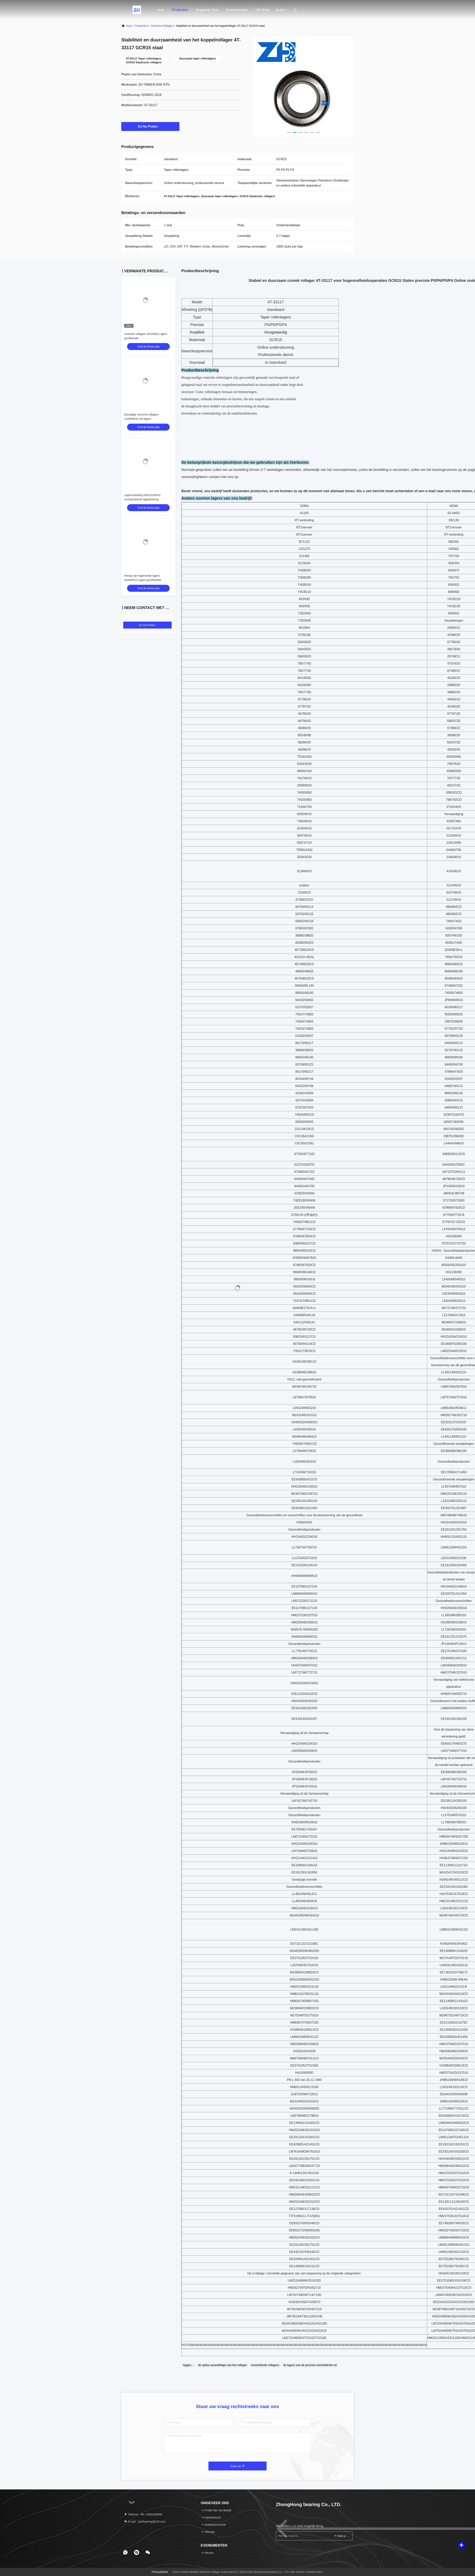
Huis (160, 10)
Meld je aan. (341, 2535)
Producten (180, 10)
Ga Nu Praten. (150, 126)
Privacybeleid (160, 2571)
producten (141, 25)
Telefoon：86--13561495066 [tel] (143, 2514)
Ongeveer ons (207, 10)
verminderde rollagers (265, 2365)
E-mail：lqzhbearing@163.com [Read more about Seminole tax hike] (144, 2521)
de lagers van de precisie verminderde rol (310, 2365)
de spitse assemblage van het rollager (222, 2365)
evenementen (237, 10)
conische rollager (162, 25)
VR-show (262, 10)
